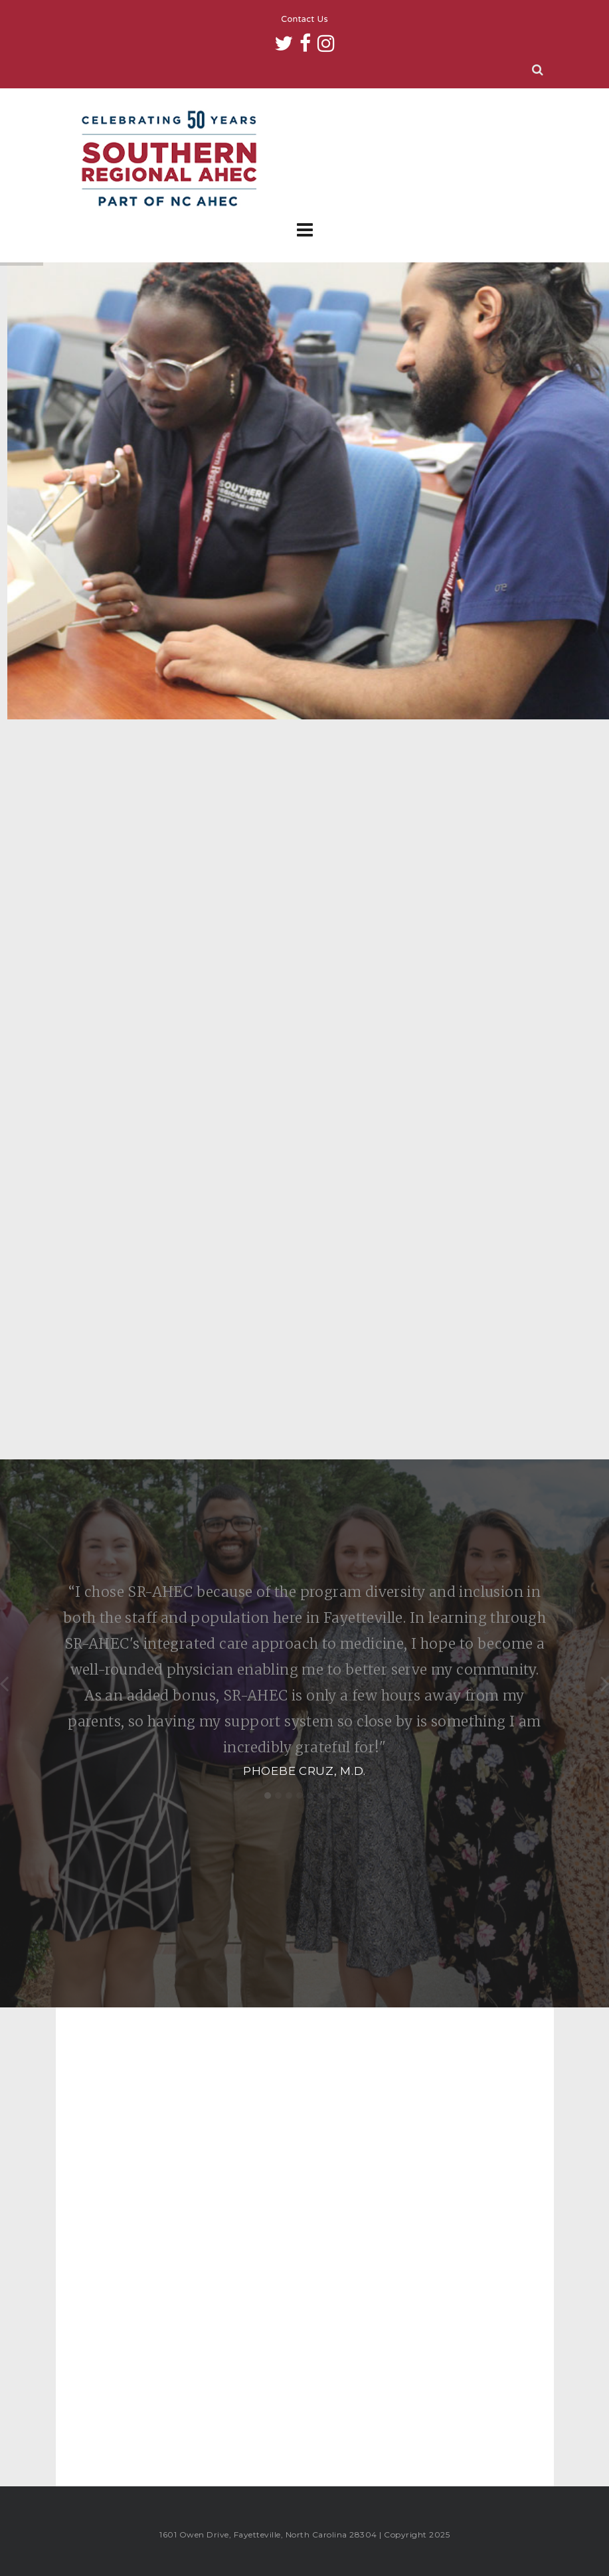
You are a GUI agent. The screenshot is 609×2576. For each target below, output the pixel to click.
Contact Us (304, 20)
